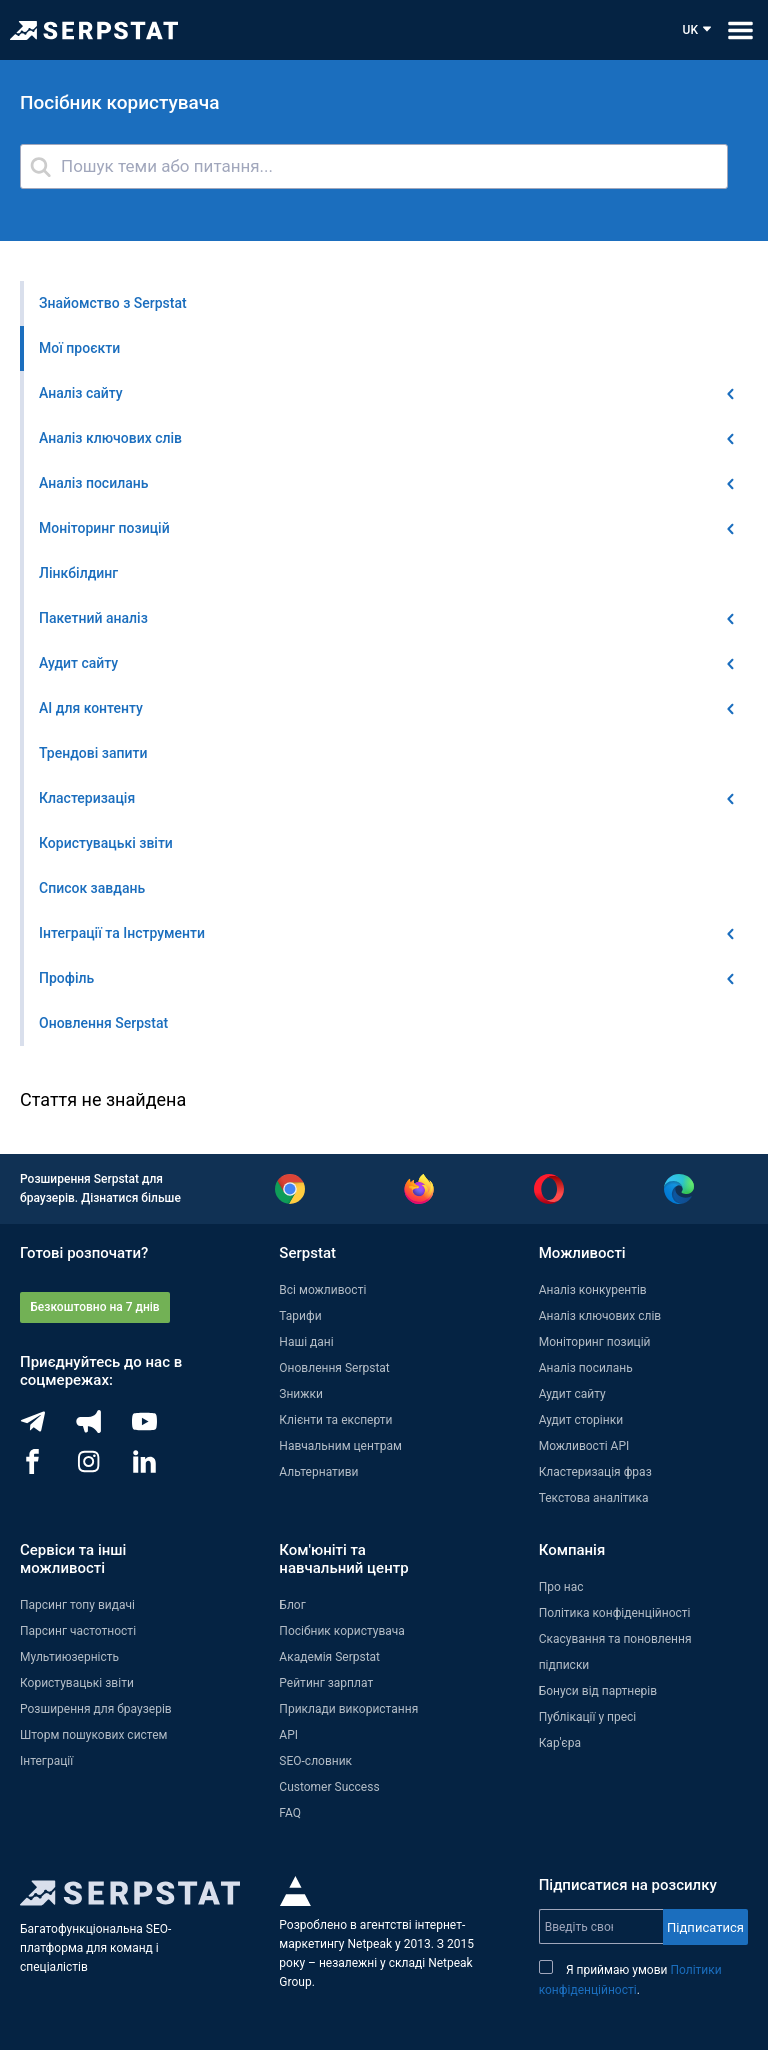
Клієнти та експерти (335, 1420)
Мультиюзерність (69, 1657)
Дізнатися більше (131, 1198)
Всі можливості (322, 1290)
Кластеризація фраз (595, 1472)
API (288, 1735)
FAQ (290, 1813)
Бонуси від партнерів (598, 1691)
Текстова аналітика (594, 1498)
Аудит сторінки (581, 1420)
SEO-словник (315, 1761)
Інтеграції (46, 1761)
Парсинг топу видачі (77, 1605)
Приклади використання (348, 1709)
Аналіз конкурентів (593, 1290)
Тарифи (300, 1316)
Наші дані (306, 1342)
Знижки (301, 1394)
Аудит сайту (572, 1394)
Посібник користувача (342, 1631)
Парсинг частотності (78, 1631)
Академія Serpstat (329, 1657)
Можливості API (584, 1446)
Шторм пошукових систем (93, 1735)
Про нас (561, 1587)
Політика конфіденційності (615, 1613)
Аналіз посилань (586, 1368)
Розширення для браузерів (96, 1709)
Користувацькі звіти (77, 1683)
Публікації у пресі (588, 1717)
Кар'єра (560, 1743)
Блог (292, 1605)
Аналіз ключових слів (600, 1316)
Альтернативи (318, 1472)
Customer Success (329, 1787)
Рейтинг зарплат (326, 1683)
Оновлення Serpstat (334, 1368)
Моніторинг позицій (595, 1342)
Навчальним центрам (340, 1446)
